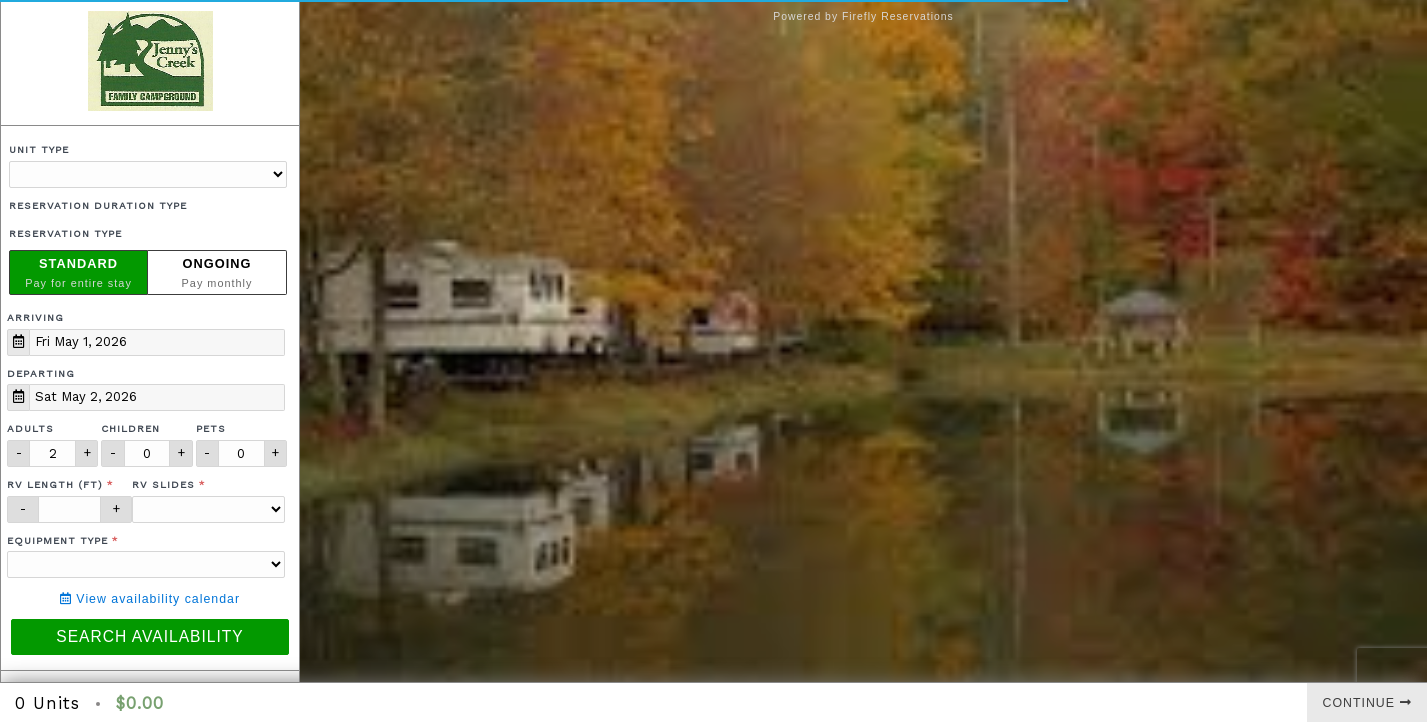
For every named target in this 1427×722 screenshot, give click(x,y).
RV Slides (163, 484)
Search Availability (149, 636)
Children (130, 428)
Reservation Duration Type (98, 205)
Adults (30, 428)
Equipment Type (57, 540)
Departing (41, 373)
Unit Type (39, 149)
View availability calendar (150, 599)
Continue (1367, 703)
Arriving (35, 317)
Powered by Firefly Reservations (863, 16)
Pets (211, 428)
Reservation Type (65, 233)
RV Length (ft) (55, 484)
